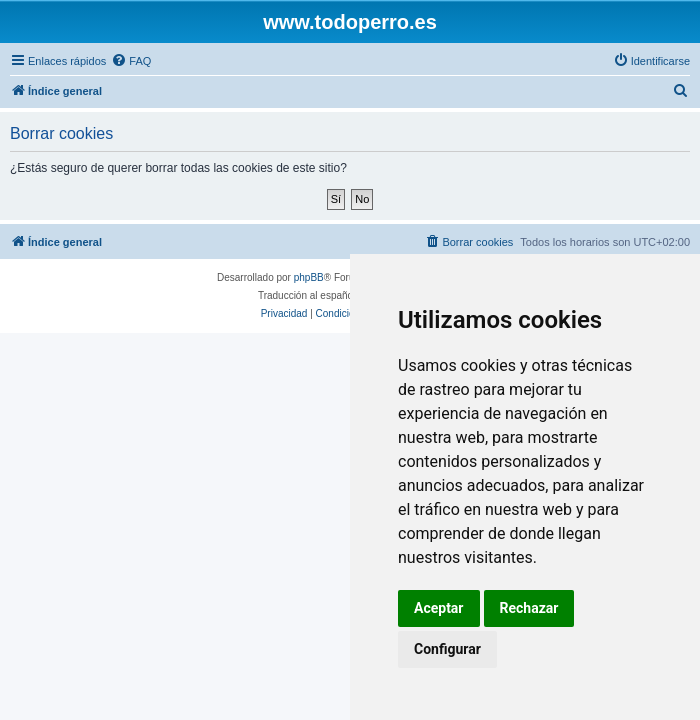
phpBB (309, 277)
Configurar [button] (447, 649)
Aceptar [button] (439, 608)
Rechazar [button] (529, 608)
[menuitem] (131, 61)
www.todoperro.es (350, 22)
